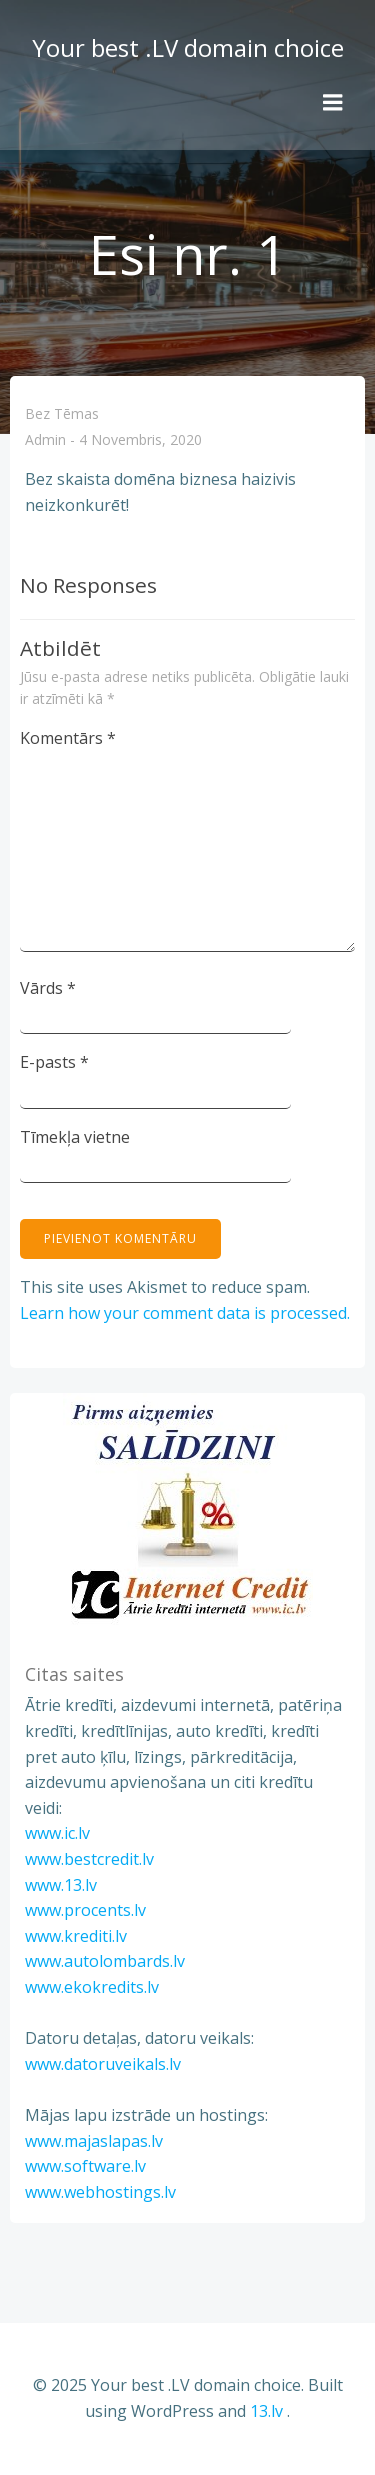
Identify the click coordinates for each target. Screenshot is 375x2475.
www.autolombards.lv (105, 1961)
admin (45, 440)
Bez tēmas (62, 413)
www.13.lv (61, 1885)
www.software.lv (85, 2166)
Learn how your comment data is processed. (185, 1313)
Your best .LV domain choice (188, 47)
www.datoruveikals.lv (103, 2064)
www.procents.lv (85, 1910)
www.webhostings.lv (100, 2192)
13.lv (266, 2411)
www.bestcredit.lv (89, 1859)
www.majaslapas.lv (94, 2141)
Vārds (48, 988)
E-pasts (54, 1062)
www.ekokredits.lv (92, 1987)
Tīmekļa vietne (75, 1137)
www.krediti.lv (76, 1936)
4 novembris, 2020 (140, 440)
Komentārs (68, 738)
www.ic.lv (57, 1833)
